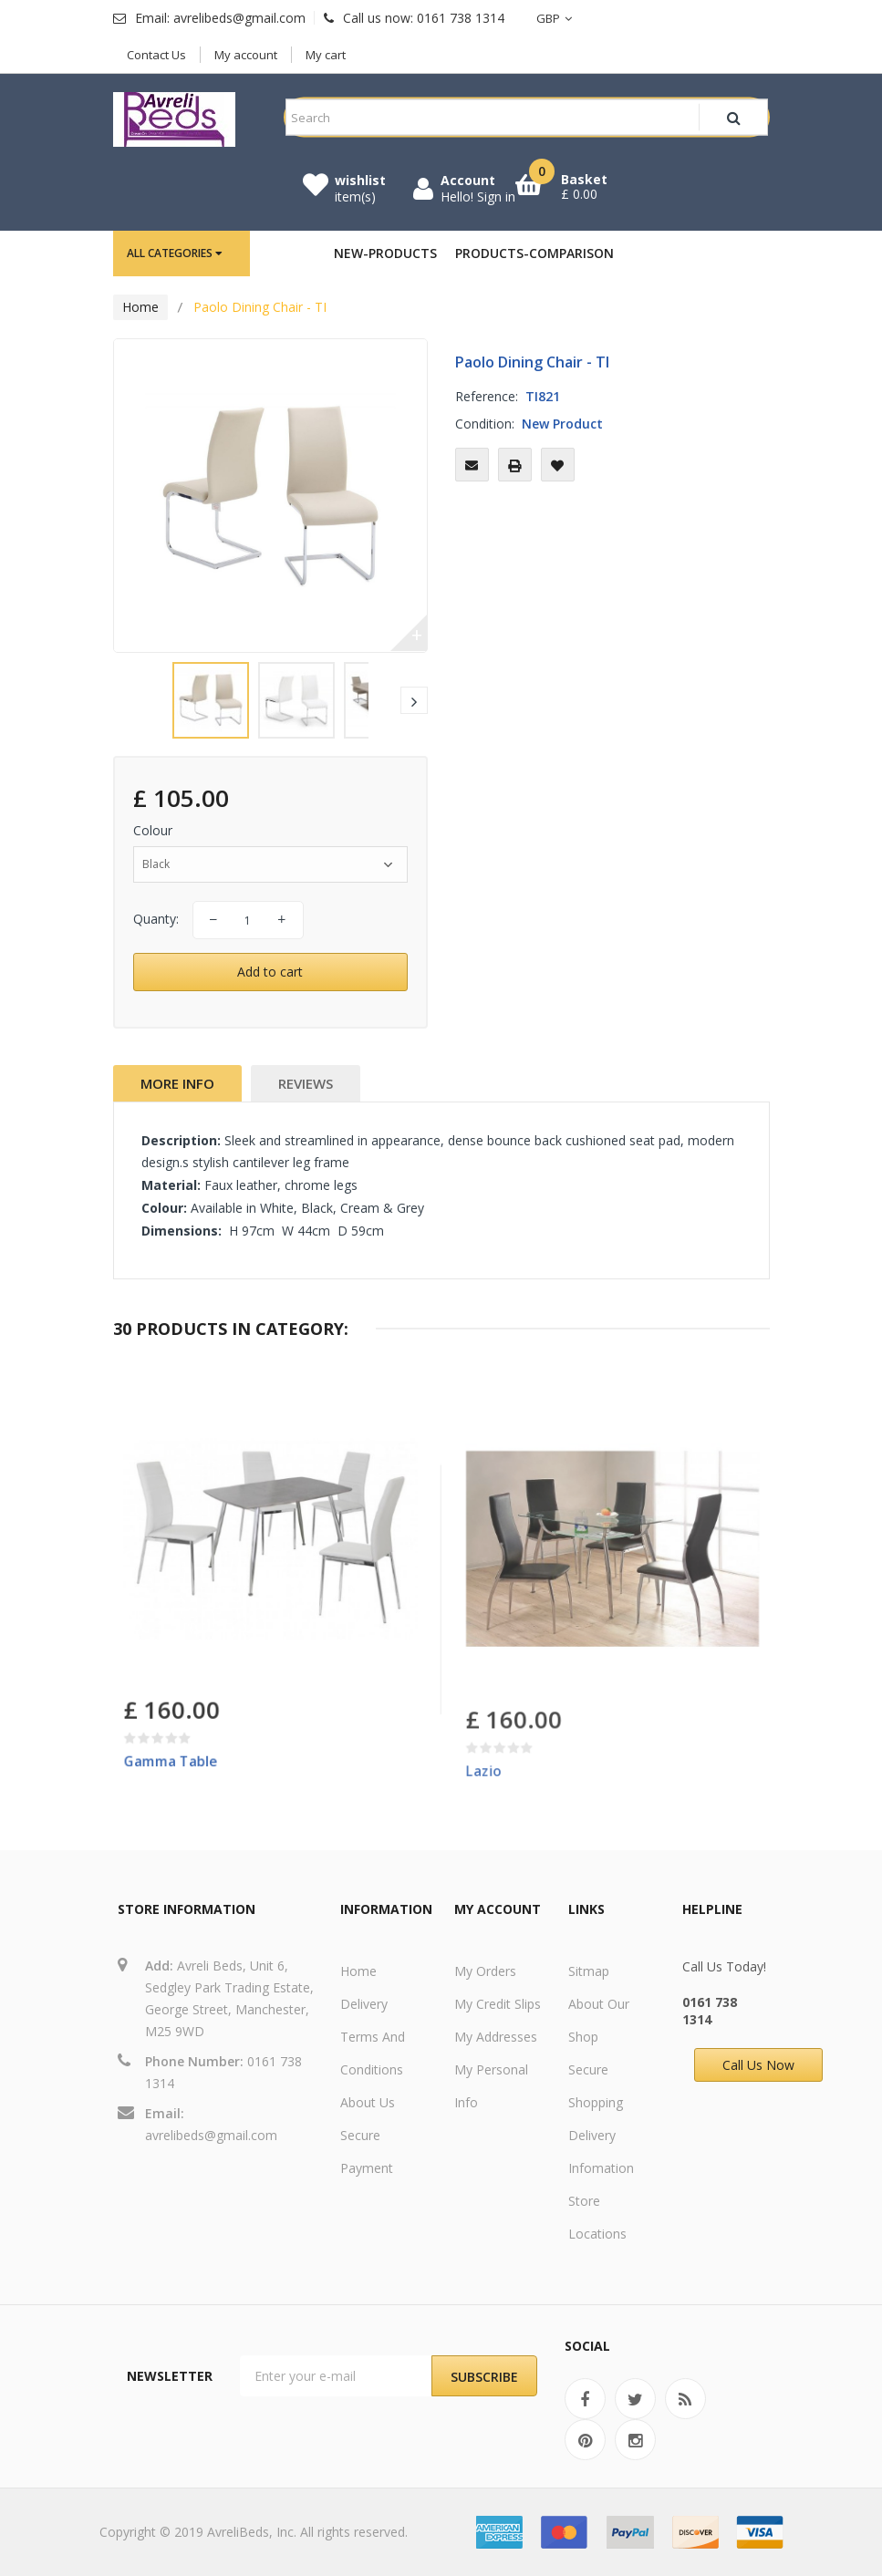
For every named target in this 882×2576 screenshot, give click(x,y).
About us (367, 2102)
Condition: (484, 423)
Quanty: (156, 918)
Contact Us (156, 55)
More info (177, 1083)
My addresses (495, 2036)
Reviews (305, 1083)
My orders (485, 1971)
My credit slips (497, 2003)
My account (245, 55)
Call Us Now (758, 2065)
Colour (154, 830)
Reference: (486, 396)
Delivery (364, 2003)
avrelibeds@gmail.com (211, 2135)
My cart (326, 55)
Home (140, 307)
